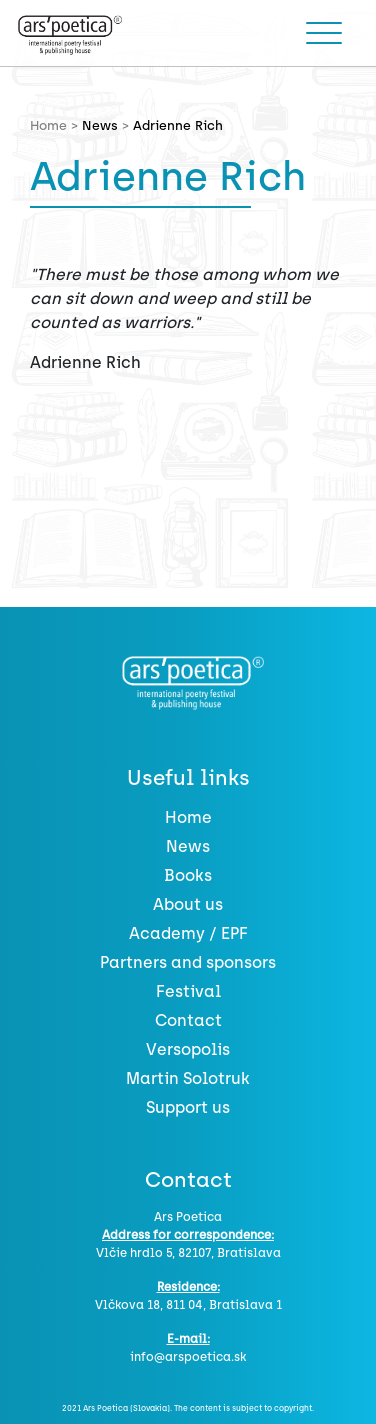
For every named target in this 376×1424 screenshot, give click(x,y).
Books (188, 875)
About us (188, 904)
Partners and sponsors (188, 962)
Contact (188, 1020)
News (100, 125)
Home (188, 817)
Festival (188, 991)
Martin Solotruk (188, 1078)
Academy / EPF (188, 933)
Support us (188, 1107)
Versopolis (188, 1049)
